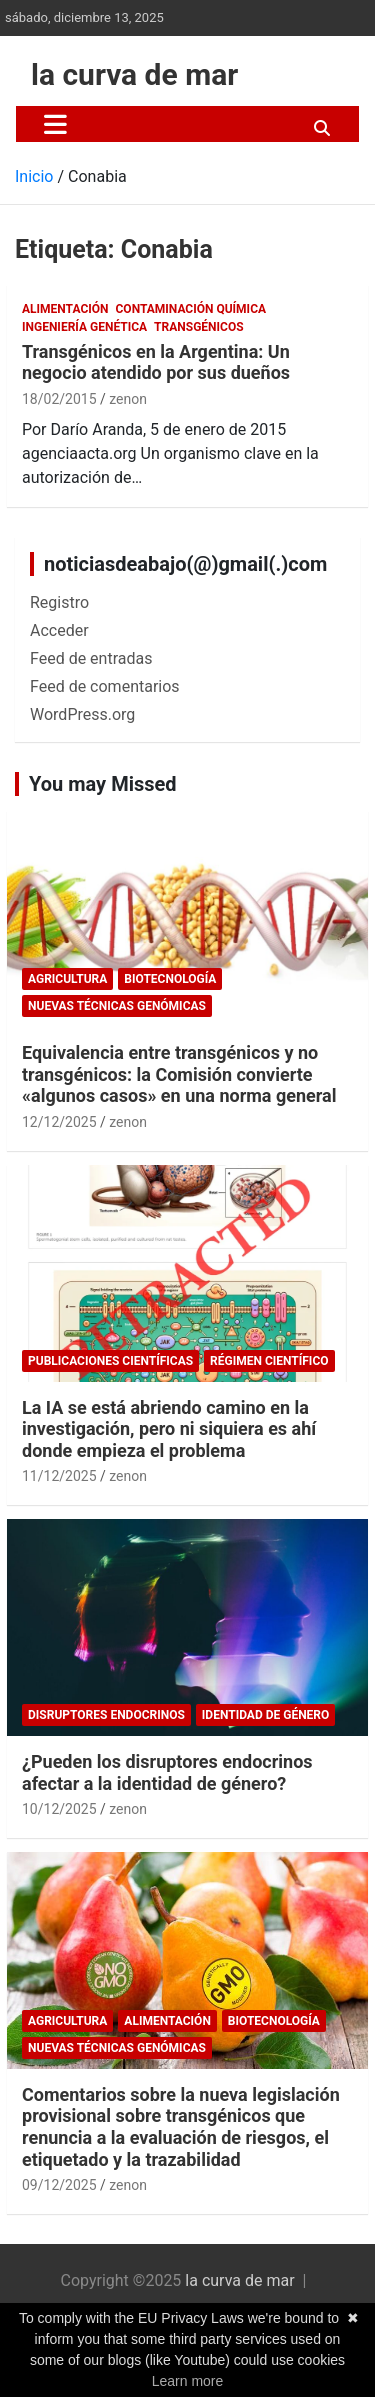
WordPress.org (82, 714)
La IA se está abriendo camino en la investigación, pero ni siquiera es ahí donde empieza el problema (169, 1429)
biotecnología (170, 979)
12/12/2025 (59, 1122)
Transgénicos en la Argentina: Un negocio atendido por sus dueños (156, 362)
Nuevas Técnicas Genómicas (117, 1006)
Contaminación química (191, 309)
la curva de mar (134, 74)
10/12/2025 (59, 1809)
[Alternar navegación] (55, 124)
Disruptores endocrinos (106, 1715)
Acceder (59, 630)
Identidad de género (265, 1715)
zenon (128, 399)
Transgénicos (198, 327)
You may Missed (103, 784)
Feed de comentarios (105, 686)
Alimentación (65, 309)
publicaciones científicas (110, 1361)
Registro (59, 602)
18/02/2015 (59, 399)
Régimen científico (269, 1361)
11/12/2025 (59, 1476)
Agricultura (67, 979)
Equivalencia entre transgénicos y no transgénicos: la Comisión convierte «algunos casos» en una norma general (179, 1074)
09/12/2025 (59, 2185)
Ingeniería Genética (84, 327)
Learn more (188, 2381)
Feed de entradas (91, 658)
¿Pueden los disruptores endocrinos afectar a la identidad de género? (167, 1772)
